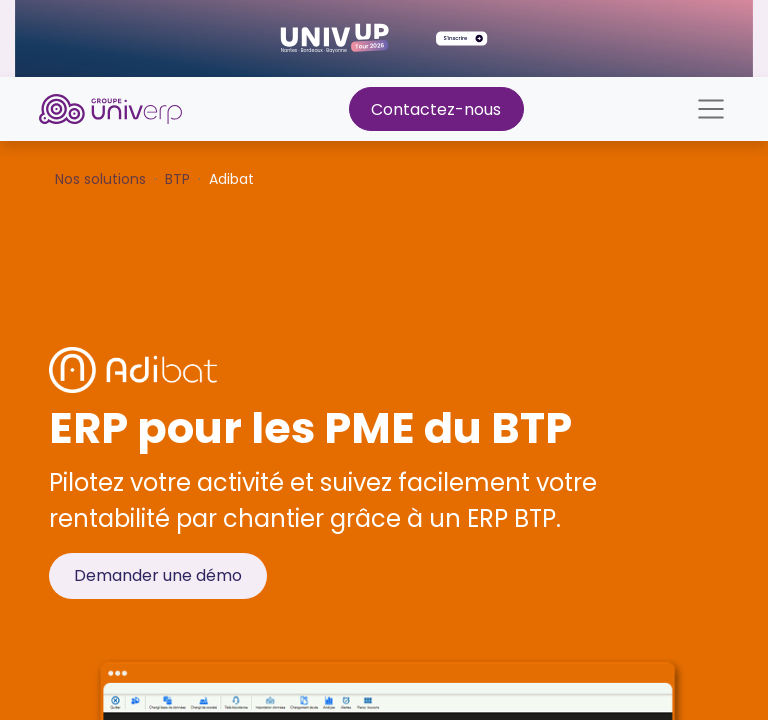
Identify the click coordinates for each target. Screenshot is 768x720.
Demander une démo (158, 575)
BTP (177, 179)
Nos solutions (100, 179)
